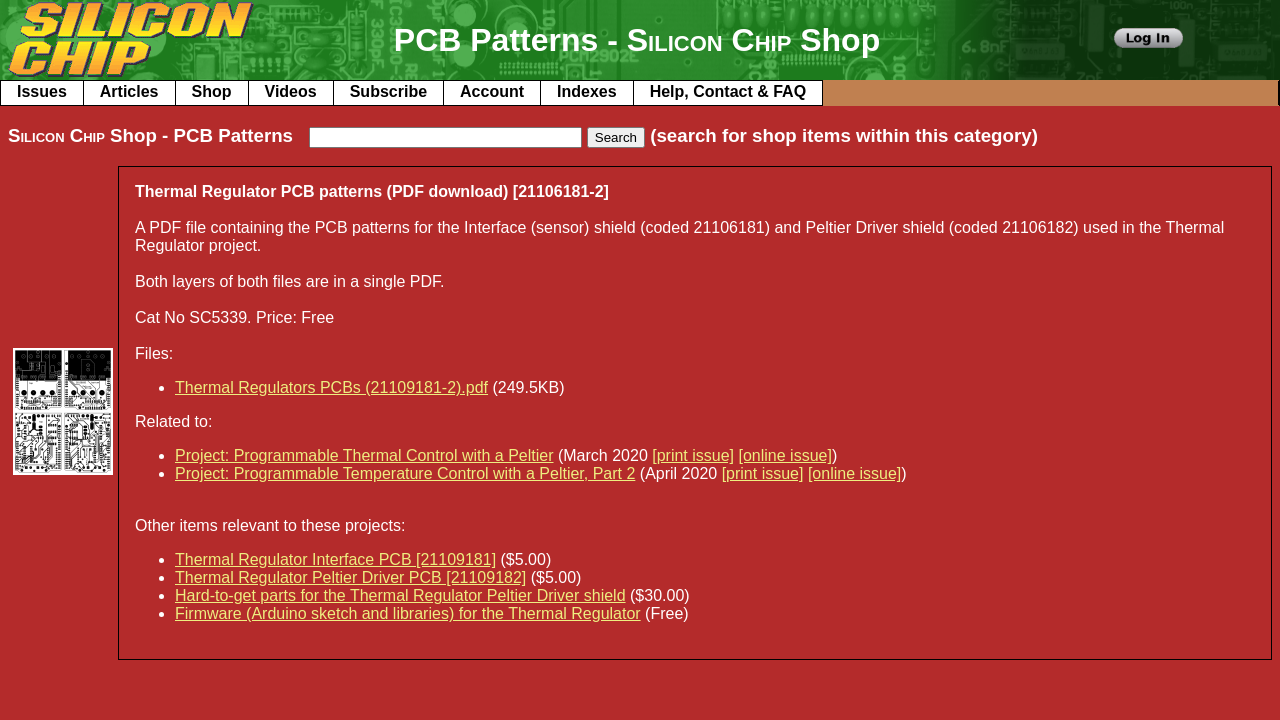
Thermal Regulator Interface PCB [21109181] (335, 559)
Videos (291, 91)
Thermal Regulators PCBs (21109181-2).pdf (331, 387)
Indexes (587, 91)
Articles (129, 91)
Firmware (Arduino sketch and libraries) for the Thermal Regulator (408, 613)
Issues (42, 91)
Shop (212, 91)
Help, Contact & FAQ (728, 91)
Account (492, 91)
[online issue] (785, 455)
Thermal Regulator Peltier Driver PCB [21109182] (350, 577)
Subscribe (388, 91)
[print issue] (693, 455)
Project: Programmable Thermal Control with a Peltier (364, 455)
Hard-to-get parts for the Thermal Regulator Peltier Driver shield (400, 595)
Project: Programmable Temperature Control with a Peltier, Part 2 (405, 473)
